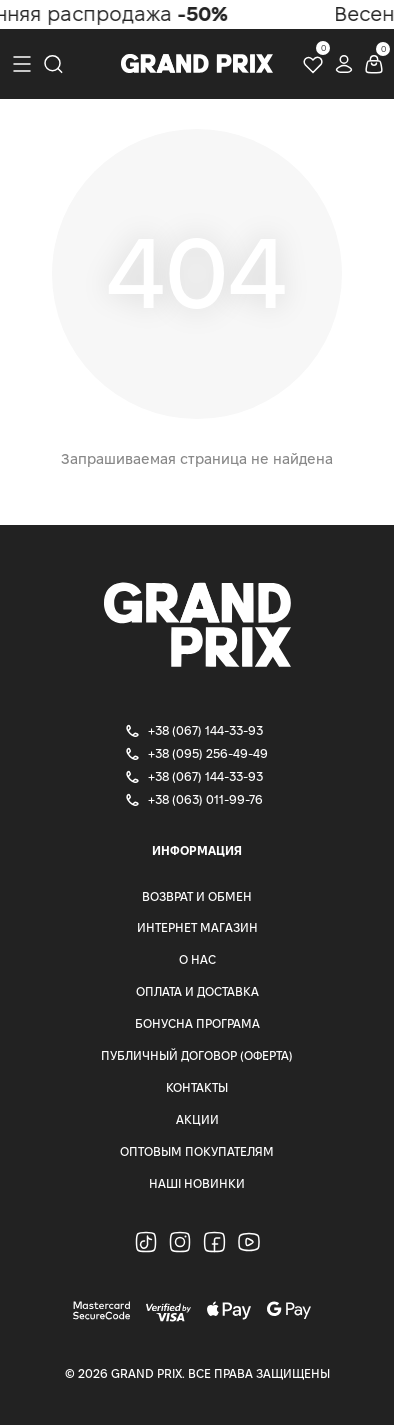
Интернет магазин (197, 927)
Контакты (197, 1087)
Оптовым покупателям (197, 1151)
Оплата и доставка (197, 991)
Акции (197, 1119)
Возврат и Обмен (197, 896)
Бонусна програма (197, 1023)
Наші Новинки (197, 1183)
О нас (197, 959)
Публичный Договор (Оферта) (197, 1055)
